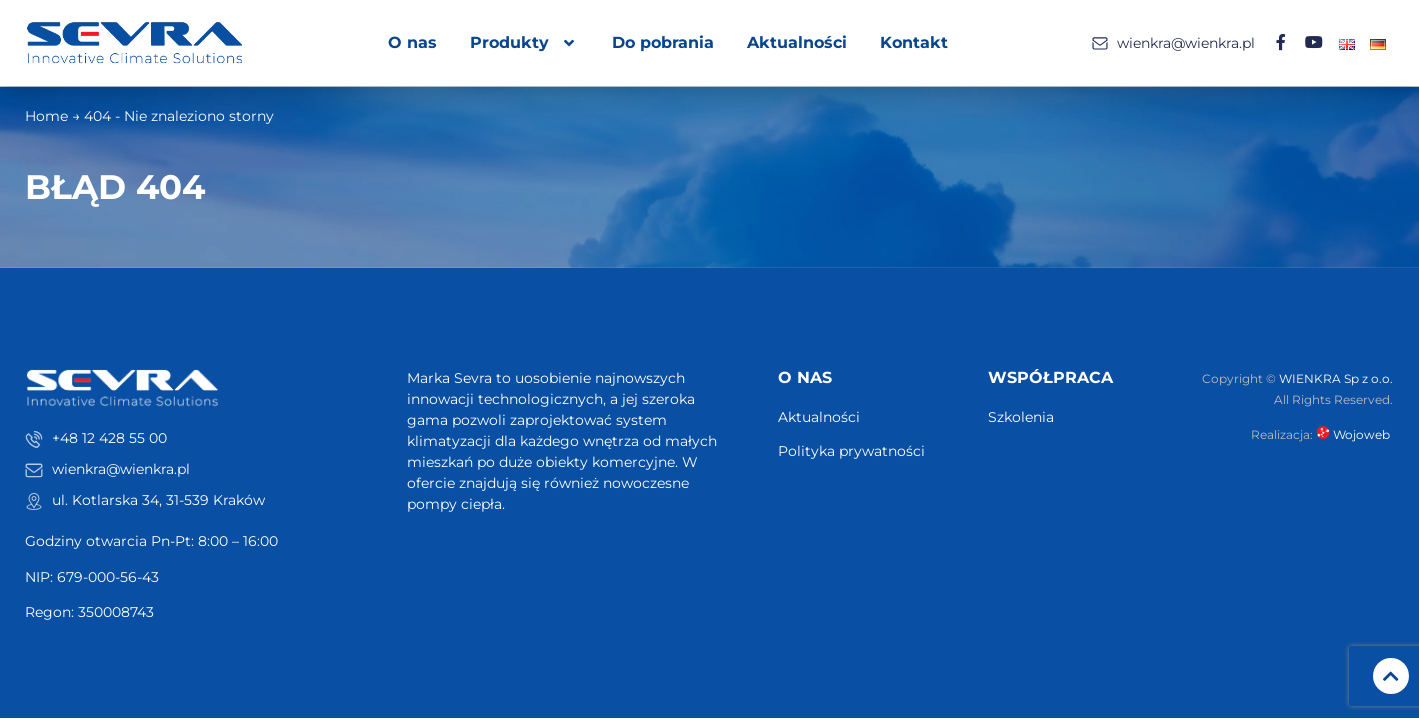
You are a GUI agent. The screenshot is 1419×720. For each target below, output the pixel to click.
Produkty (525, 43)
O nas (413, 42)
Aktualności (798, 42)
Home (46, 117)
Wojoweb (1354, 435)
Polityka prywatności (851, 452)
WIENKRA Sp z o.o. (1336, 378)
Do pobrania (664, 42)
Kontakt (915, 42)
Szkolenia (1021, 418)
